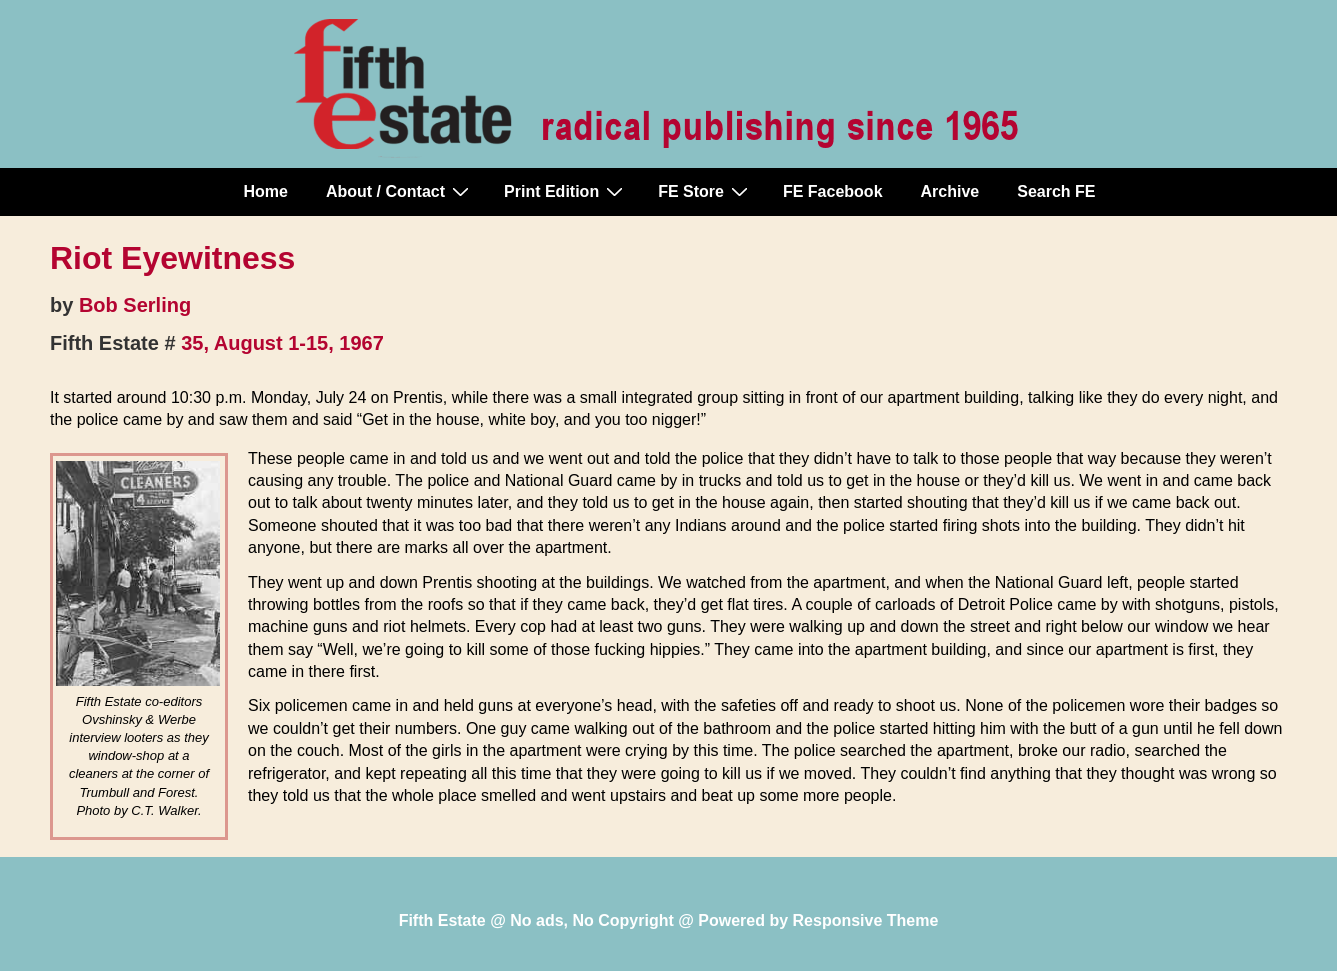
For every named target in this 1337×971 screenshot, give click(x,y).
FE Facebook (833, 191)
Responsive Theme (866, 920)
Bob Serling (135, 305)
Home (266, 191)
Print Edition (566, 191)
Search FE (1056, 191)
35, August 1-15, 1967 (282, 343)
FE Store (705, 191)
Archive (950, 191)
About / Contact (400, 191)
